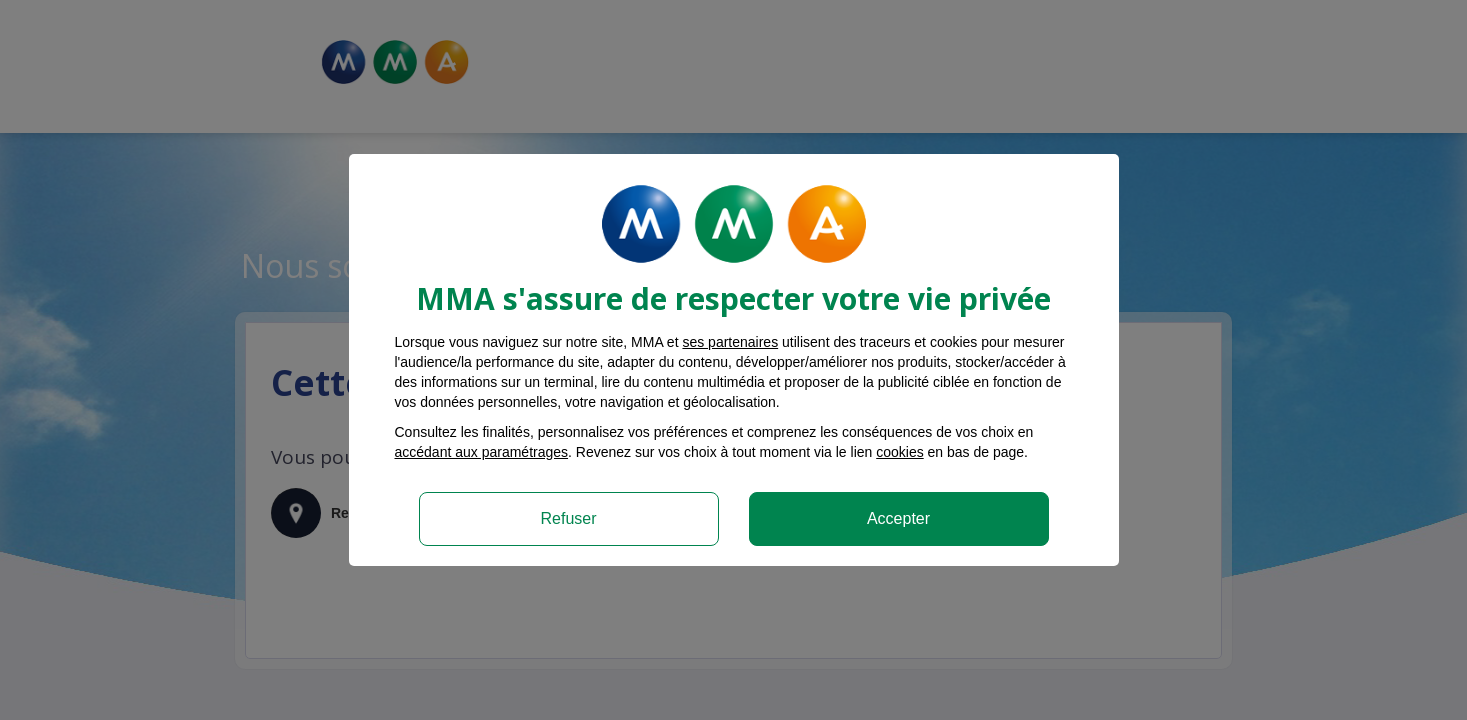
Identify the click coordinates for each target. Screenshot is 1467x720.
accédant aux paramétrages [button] (482, 452)
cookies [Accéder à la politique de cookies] (899, 452)
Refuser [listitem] (568, 518)
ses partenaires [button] (730, 342)
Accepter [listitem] (898, 518)
